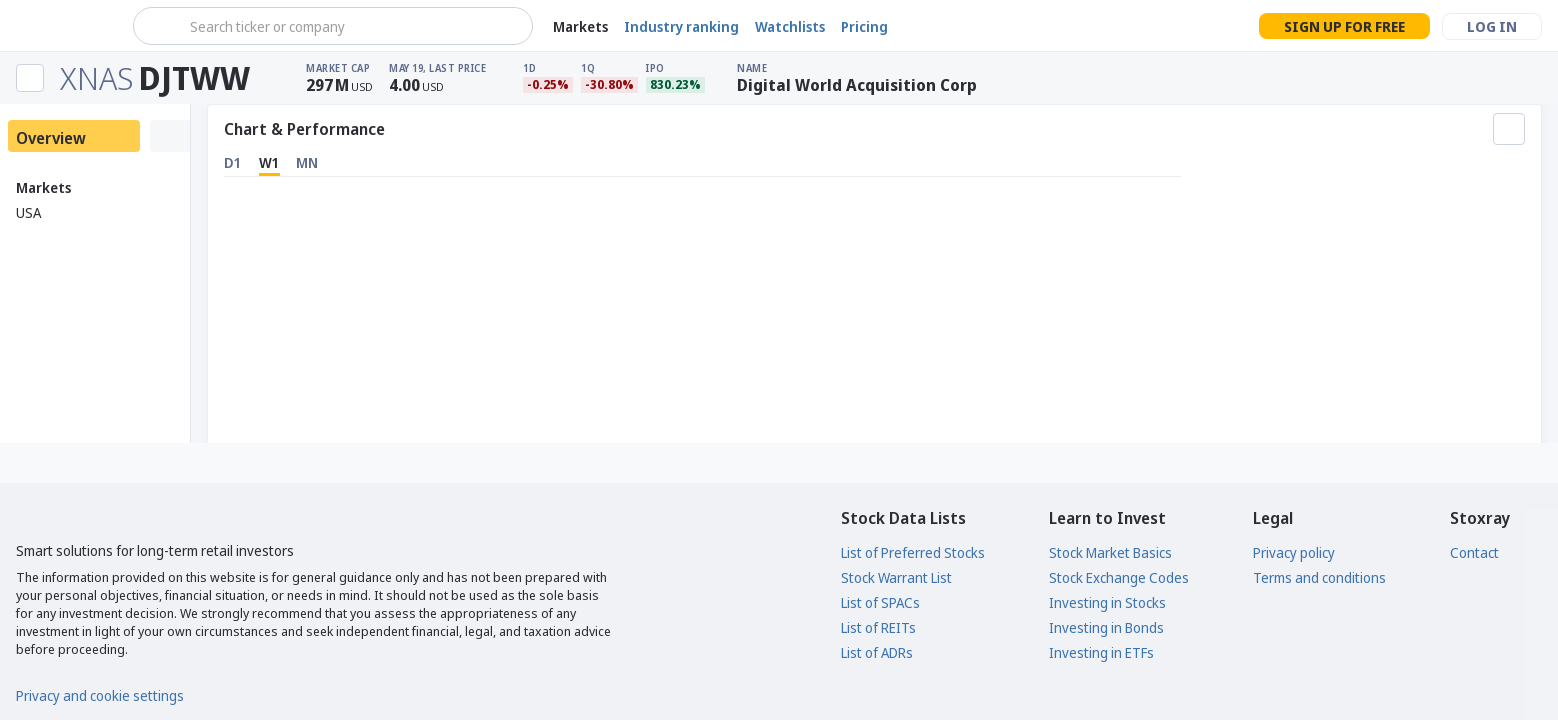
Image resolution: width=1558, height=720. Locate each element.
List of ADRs (877, 652)
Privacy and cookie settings (100, 695)
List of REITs (878, 627)
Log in (1492, 26)
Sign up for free (1344, 26)
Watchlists (790, 26)
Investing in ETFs (1101, 652)
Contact (1474, 552)
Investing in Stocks (1107, 602)
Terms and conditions (1319, 577)
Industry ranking (681, 26)
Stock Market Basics (1110, 552)
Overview (51, 138)
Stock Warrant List (896, 577)
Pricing (864, 26)
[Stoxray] (64, 26)
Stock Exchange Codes (1119, 577)
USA (28, 212)
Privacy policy (1294, 552)
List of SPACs (880, 602)
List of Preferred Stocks (913, 552)
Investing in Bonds (1106, 627)
